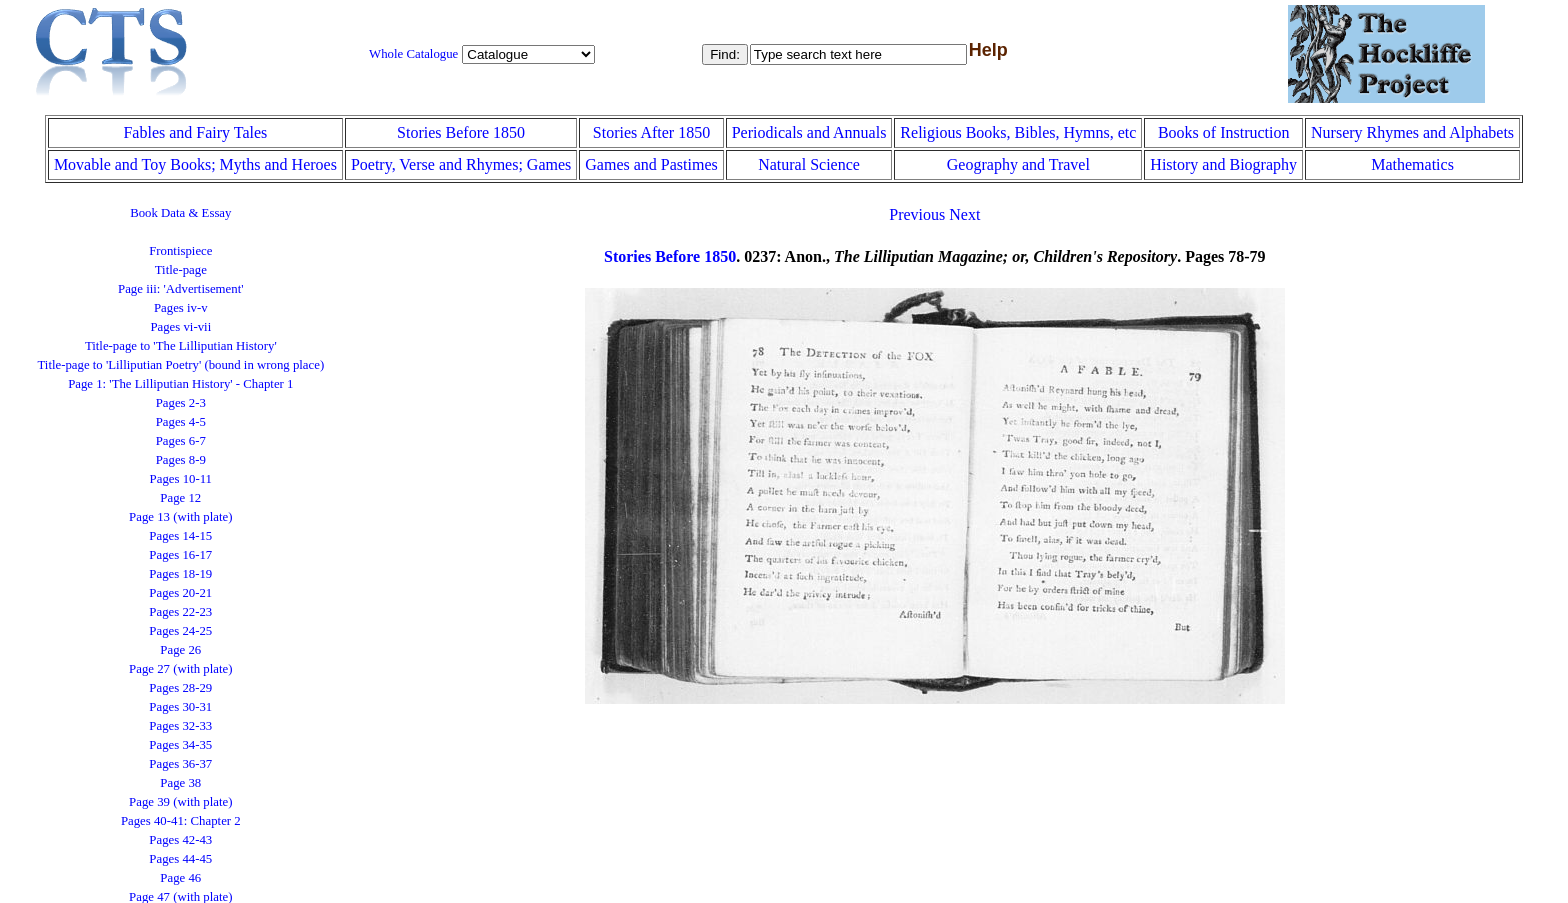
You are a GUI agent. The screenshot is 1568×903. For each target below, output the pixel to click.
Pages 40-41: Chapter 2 (181, 821)
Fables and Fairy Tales (195, 132)
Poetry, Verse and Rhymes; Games (461, 164)
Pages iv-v (181, 308)
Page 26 (180, 650)
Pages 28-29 (180, 688)
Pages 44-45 (180, 859)
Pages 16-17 (180, 555)
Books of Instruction (1224, 132)
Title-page (181, 270)
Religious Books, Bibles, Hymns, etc (1018, 132)
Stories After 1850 (651, 132)
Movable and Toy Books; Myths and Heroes (195, 164)
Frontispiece (180, 251)
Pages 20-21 (180, 593)
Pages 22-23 (180, 612)
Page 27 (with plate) (180, 669)
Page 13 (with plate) (180, 517)
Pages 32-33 (180, 726)
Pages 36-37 (180, 764)
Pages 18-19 (180, 574)
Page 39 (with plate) (180, 802)
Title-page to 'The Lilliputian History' (181, 346)
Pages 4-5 (181, 422)
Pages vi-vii (180, 327)
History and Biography (1223, 164)
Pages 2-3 (181, 403)
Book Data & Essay (180, 213)
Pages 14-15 (180, 536)
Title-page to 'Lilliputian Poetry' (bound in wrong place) (180, 365)
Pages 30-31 (180, 707)
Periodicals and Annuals (809, 132)
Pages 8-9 (181, 460)
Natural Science (809, 164)
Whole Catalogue (413, 54)
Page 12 (180, 498)
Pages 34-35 (180, 745)
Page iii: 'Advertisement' (180, 289)
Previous (917, 214)
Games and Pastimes (651, 164)
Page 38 (180, 783)
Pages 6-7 (181, 441)
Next (964, 214)
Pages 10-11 (181, 479)
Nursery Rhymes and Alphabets (1412, 132)
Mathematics (1412, 164)
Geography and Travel (1018, 164)
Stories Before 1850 (461, 132)
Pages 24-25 (180, 631)
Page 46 (180, 878)
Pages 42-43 (180, 840)
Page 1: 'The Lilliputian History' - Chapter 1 (180, 384)
